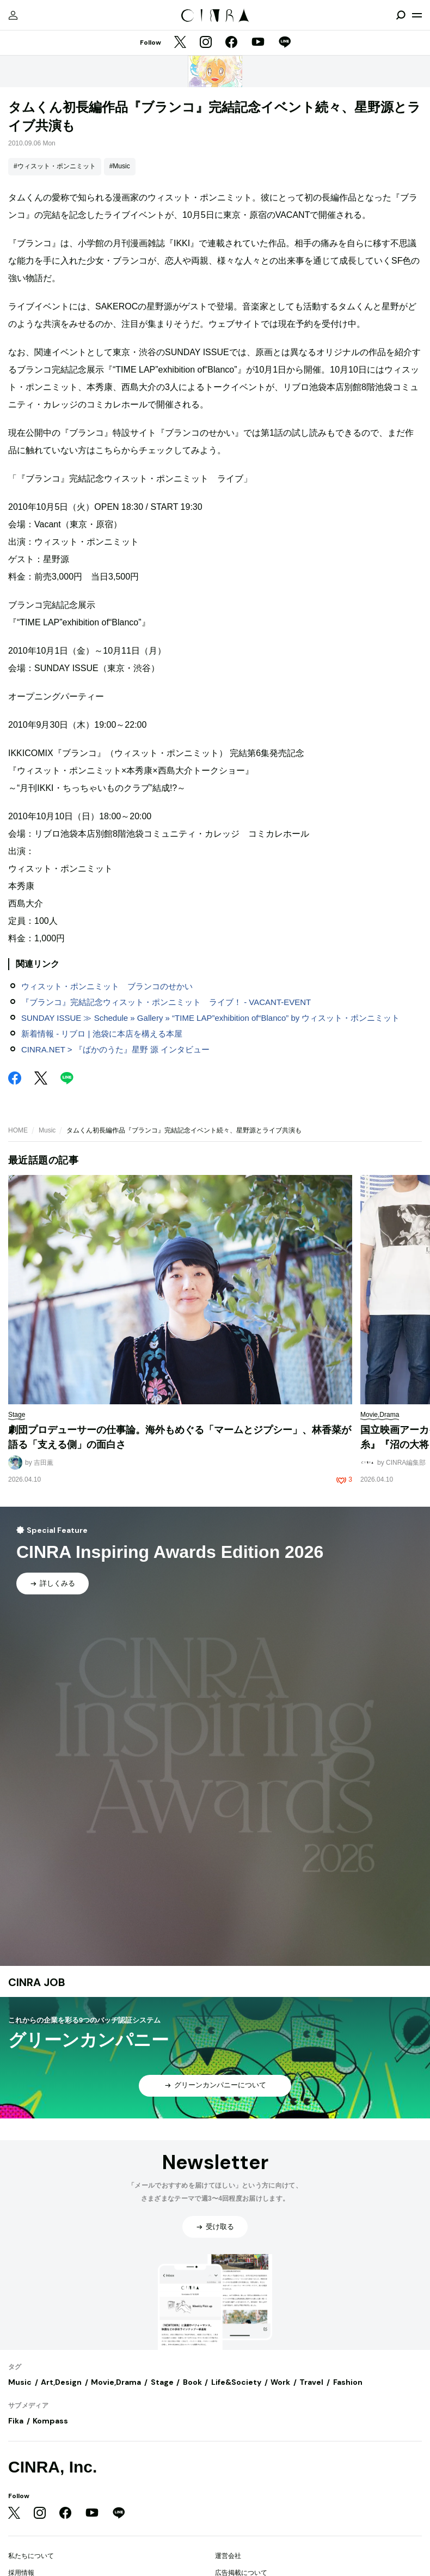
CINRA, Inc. (52, 2467)
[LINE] (285, 43)
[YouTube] (258, 43)
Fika (15, 2421)
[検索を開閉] (400, 15)
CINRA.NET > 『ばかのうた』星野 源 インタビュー (115, 1049)
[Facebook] (231, 43)
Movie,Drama (116, 2382)
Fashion (348, 2382)
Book (192, 2382)
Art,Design (61, 2382)
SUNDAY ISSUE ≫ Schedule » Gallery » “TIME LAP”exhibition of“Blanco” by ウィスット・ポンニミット (210, 1017)
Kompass (50, 2421)
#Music (119, 166)
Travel (311, 2382)
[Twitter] (180, 43)
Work (280, 2382)
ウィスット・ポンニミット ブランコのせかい (107, 986)
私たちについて (31, 2556)
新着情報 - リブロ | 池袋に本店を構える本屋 (101, 1033)
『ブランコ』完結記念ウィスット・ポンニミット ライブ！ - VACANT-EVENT (166, 1002)
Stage (162, 2382)
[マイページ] (13, 15)
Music (47, 1130)
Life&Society (236, 2382)
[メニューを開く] (417, 15)
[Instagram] (206, 43)
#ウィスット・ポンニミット (55, 166)
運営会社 (228, 2556)
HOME (18, 1130)
